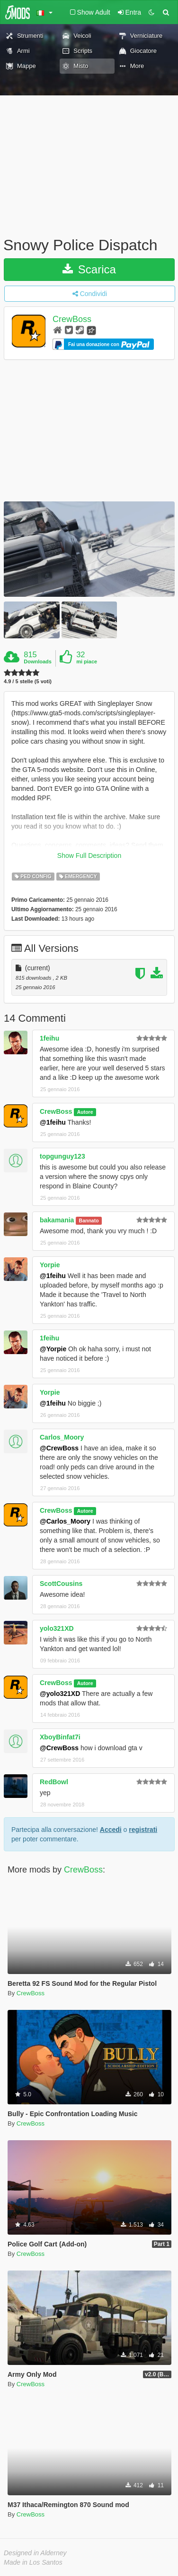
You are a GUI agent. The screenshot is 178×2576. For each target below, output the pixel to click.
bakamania (57, 1220)
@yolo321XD (60, 1693)
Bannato (89, 1220)
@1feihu (53, 1122)
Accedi (111, 1829)
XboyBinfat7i (60, 1737)
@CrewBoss (59, 1448)
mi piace (86, 661)
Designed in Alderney (35, 2553)
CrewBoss (72, 319)
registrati (143, 1829)
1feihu (49, 1038)
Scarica (89, 269)
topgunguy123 (62, 1156)
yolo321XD (57, 1628)
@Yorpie (53, 1349)
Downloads (38, 661)
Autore (85, 1112)
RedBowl (54, 1782)
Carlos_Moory (62, 1437)
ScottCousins (61, 1583)
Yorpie (50, 1265)
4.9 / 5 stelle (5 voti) (28, 681)
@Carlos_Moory (65, 1521)
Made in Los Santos (33, 2562)
